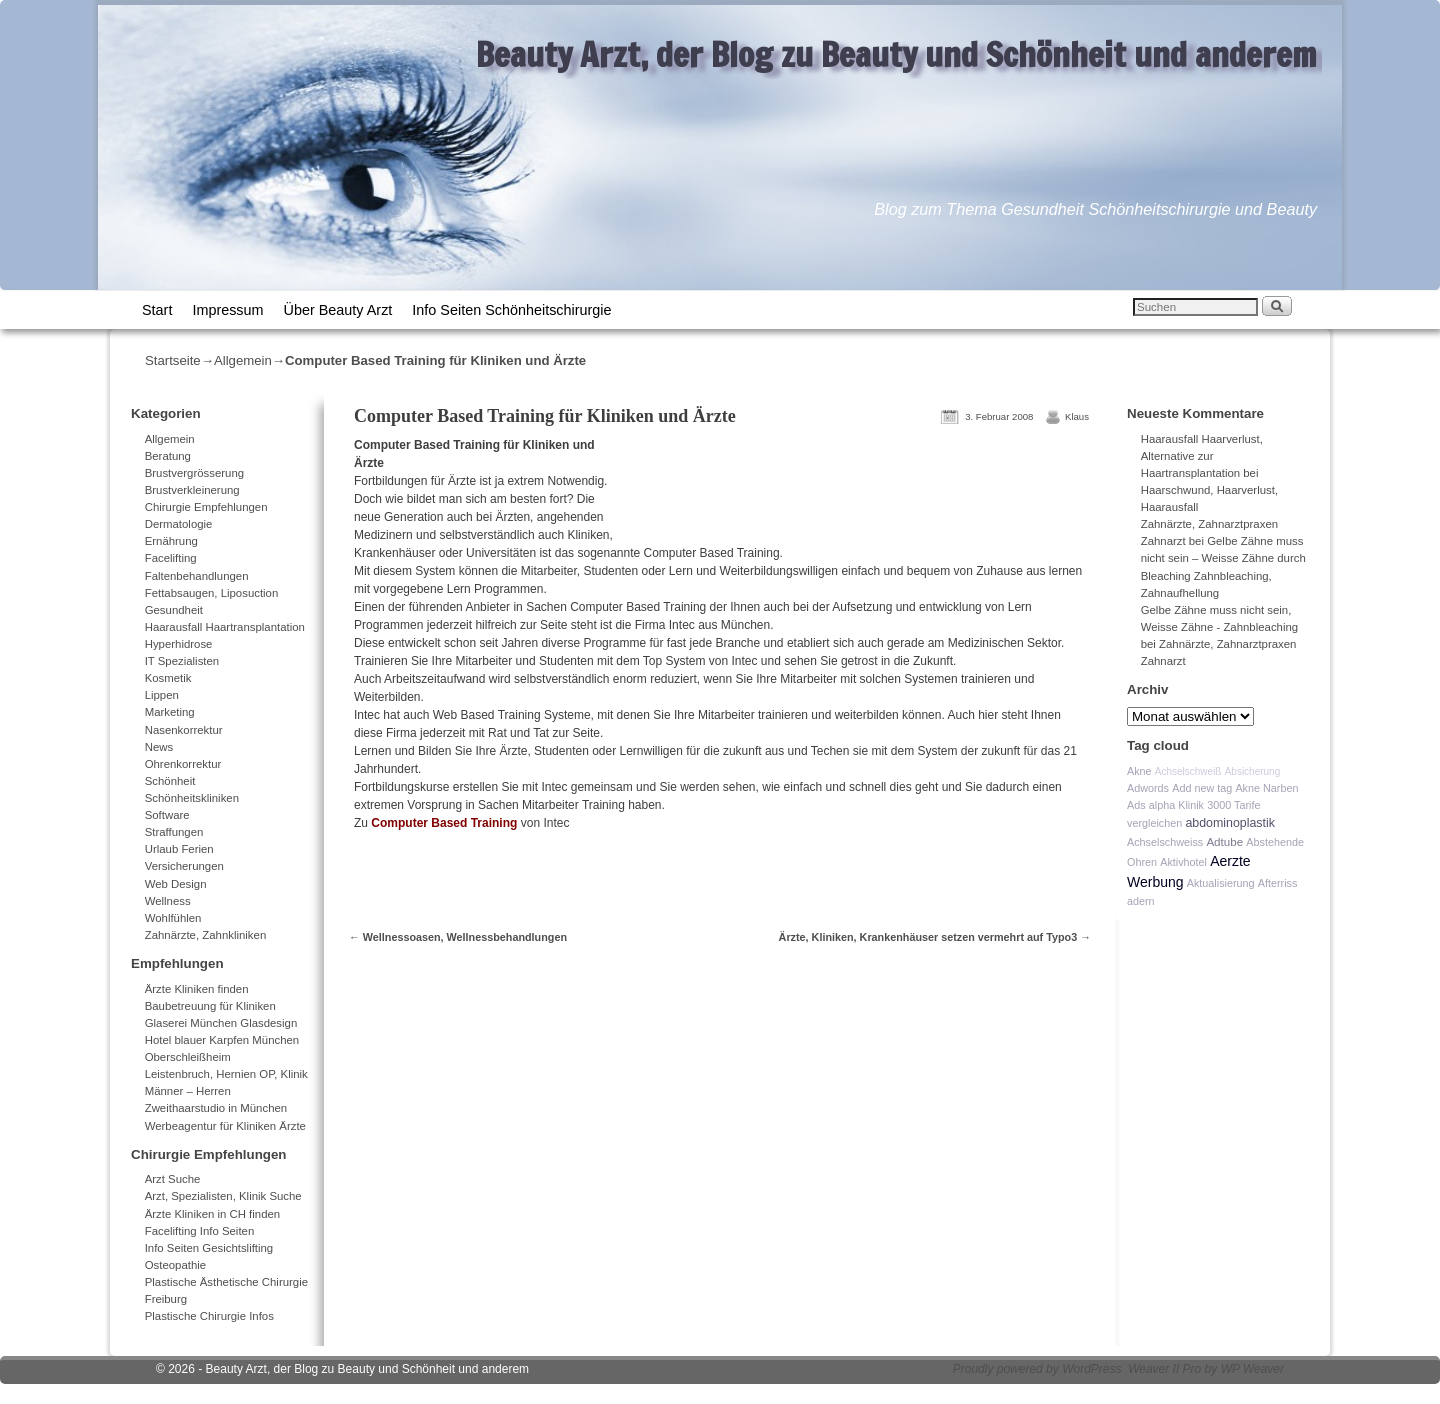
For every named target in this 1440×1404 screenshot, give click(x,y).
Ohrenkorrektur (183, 764)
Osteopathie (175, 1265)
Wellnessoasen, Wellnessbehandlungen (458, 937)
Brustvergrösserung (194, 473)
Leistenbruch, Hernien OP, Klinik (226, 1074)
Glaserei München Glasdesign (221, 1023)
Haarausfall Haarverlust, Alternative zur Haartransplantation (1202, 456)
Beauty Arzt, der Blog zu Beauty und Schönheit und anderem (896, 54)
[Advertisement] (862, 491)
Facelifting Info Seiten (200, 1231)
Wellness (168, 901)
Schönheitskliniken (192, 798)
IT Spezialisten (182, 661)
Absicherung (1253, 771)
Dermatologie (179, 524)
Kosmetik (168, 678)
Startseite (173, 360)
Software (167, 815)
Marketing (170, 712)
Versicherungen (184, 866)
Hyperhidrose (179, 644)
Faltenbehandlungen (197, 576)
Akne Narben (1266, 788)
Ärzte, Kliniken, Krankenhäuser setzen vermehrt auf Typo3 (935, 937)
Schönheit (170, 781)
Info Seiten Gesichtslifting (209, 1248)
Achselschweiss (1165, 842)
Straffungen (174, 832)
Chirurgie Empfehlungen (206, 507)
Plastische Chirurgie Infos (209, 1316)
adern (1141, 901)
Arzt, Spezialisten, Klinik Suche (223, 1196)
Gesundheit (174, 610)
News (159, 747)
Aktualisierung (1221, 883)
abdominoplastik (1230, 823)
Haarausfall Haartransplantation (225, 627)
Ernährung (171, 541)
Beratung (168, 456)
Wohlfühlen (173, 918)
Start (157, 310)
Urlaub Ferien (179, 849)
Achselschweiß (1188, 771)
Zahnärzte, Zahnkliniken (206, 935)
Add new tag (1202, 788)
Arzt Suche (173, 1179)
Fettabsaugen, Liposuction (212, 593)
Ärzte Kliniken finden (197, 989)
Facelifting (171, 558)
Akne (1139, 771)
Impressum (227, 310)
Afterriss (1278, 883)
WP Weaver (1252, 1369)
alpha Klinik (1176, 805)
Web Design (176, 884)
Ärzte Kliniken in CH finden (213, 1214)
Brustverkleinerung (192, 490)
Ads (1136, 805)
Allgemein (243, 360)
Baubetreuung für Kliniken (210, 1006)
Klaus (1077, 416)
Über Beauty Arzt (338, 310)
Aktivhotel (1183, 862)
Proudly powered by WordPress (1037, 1369)
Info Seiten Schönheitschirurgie (511, 310)
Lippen (162, 695)
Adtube (1224, 841)
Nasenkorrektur (184, 730)
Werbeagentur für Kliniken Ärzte (225, 1126)
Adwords (1148, 788)
